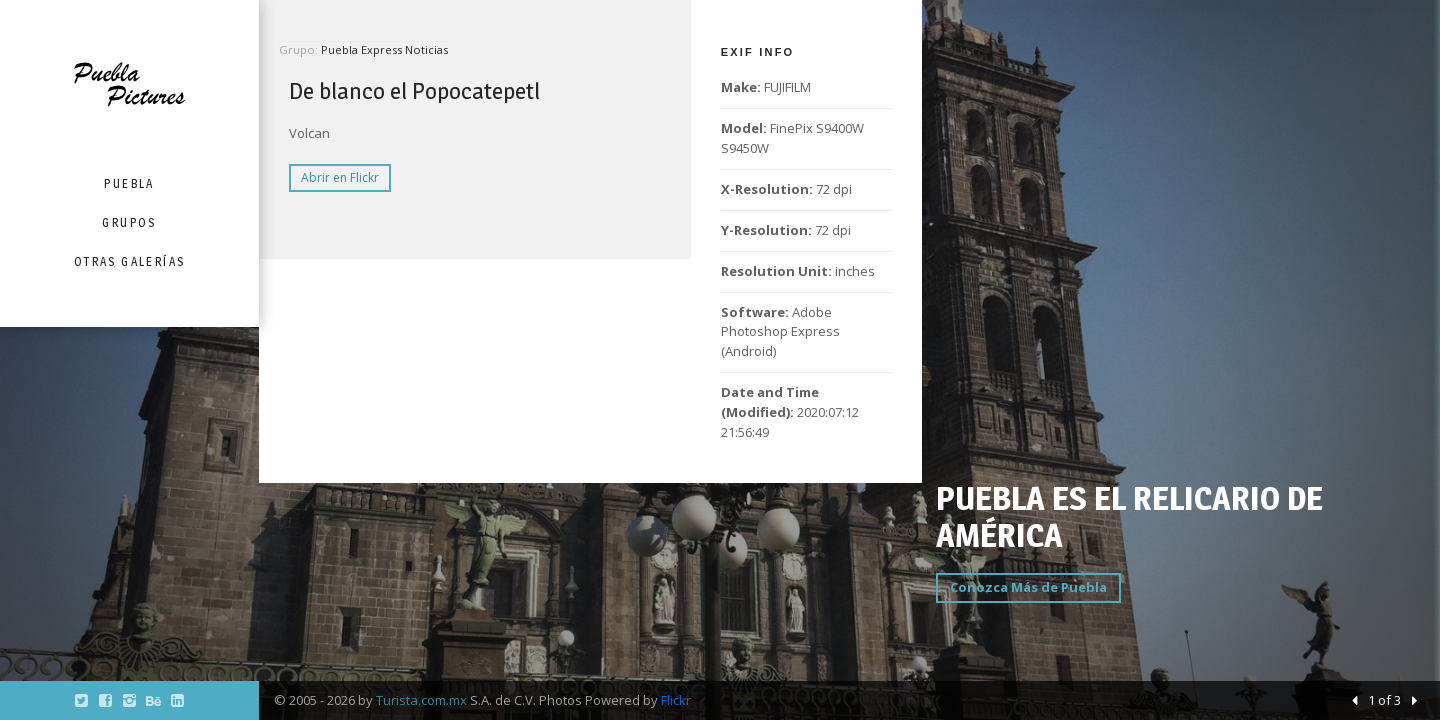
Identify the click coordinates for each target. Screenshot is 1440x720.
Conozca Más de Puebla (1028, 587)
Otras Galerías (130, 261)
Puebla (129, 183)
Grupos (129, 222)
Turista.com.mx (421, 700)
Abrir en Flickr (340, 177)
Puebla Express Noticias (384, 49)
